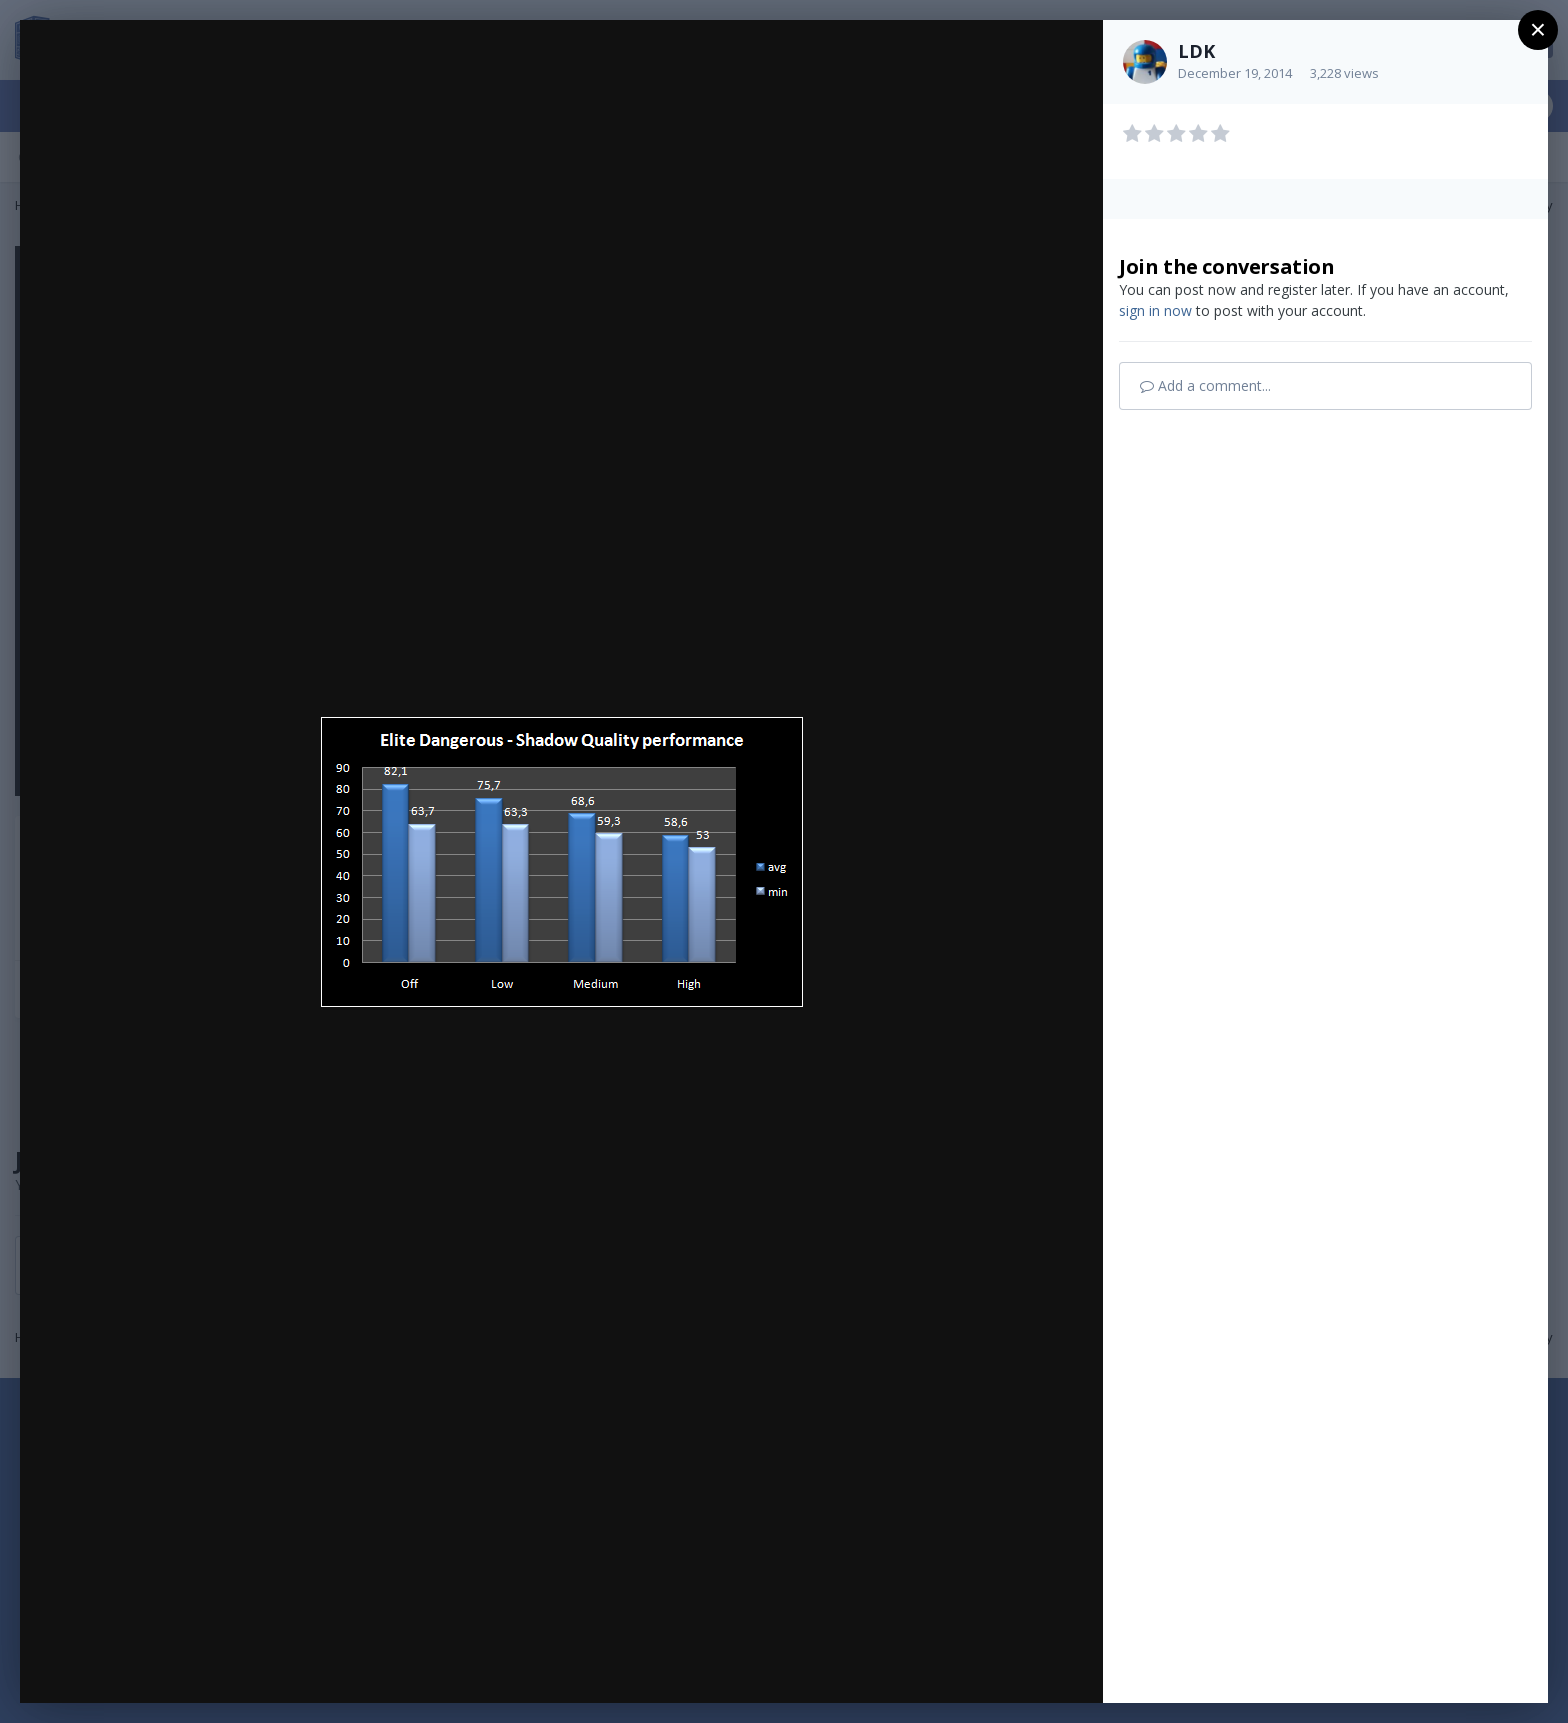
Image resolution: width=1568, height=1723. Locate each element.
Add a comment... (1205, 385)
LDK (1196, 51)
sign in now (1155, 310)
